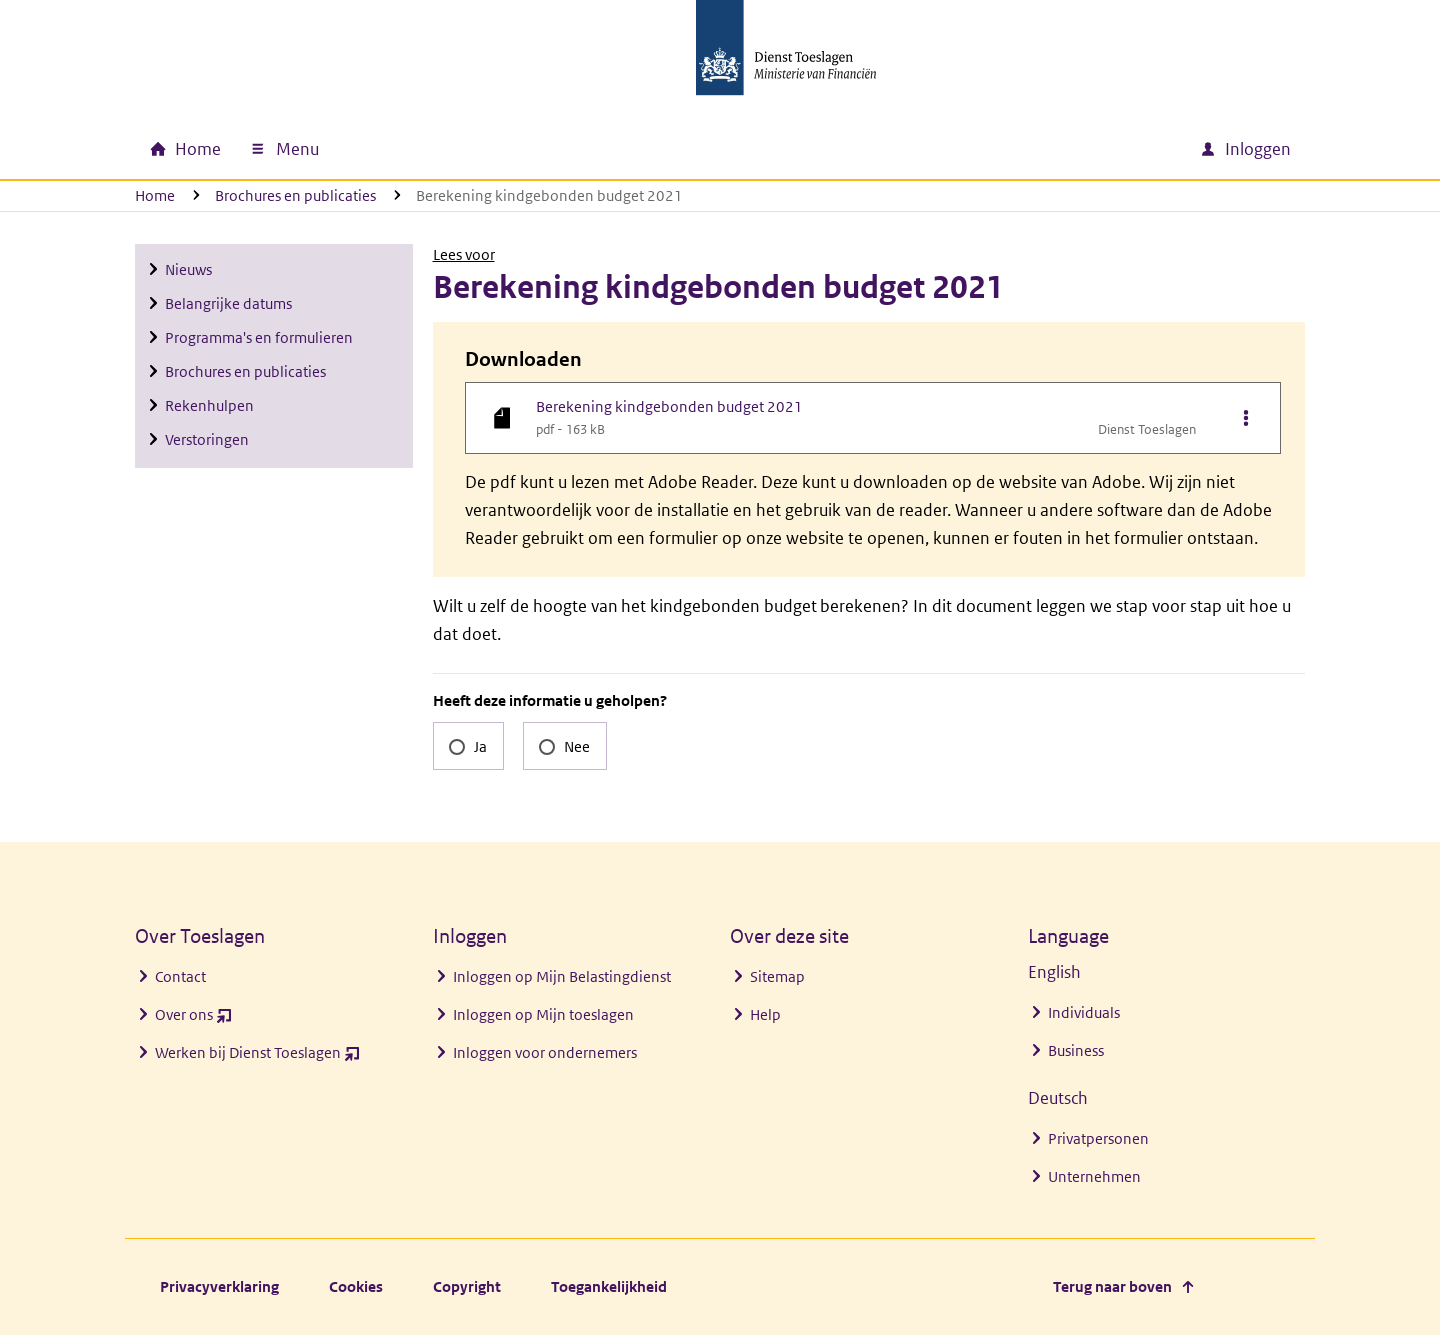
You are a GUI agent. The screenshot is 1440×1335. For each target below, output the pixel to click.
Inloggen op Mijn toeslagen (543, 1014)
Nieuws (188, 269)
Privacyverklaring (219, 1286)
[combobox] (1013, 149)
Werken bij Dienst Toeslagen (257, 1057)
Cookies (356, 1286)
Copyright (467, 1286)
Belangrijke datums (228, 303)
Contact (180, 976)
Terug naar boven (1112, 1286)
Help (765, 1014)
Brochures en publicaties (295, 195)
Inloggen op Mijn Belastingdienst (562, 976)
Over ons (193, 1019)
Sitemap (777, 976)
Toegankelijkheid (609, 1286)
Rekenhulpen (209, 405)
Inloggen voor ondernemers (545, 1052)
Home (155, 195)
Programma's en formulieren (259, 337)
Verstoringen (207, 439)
